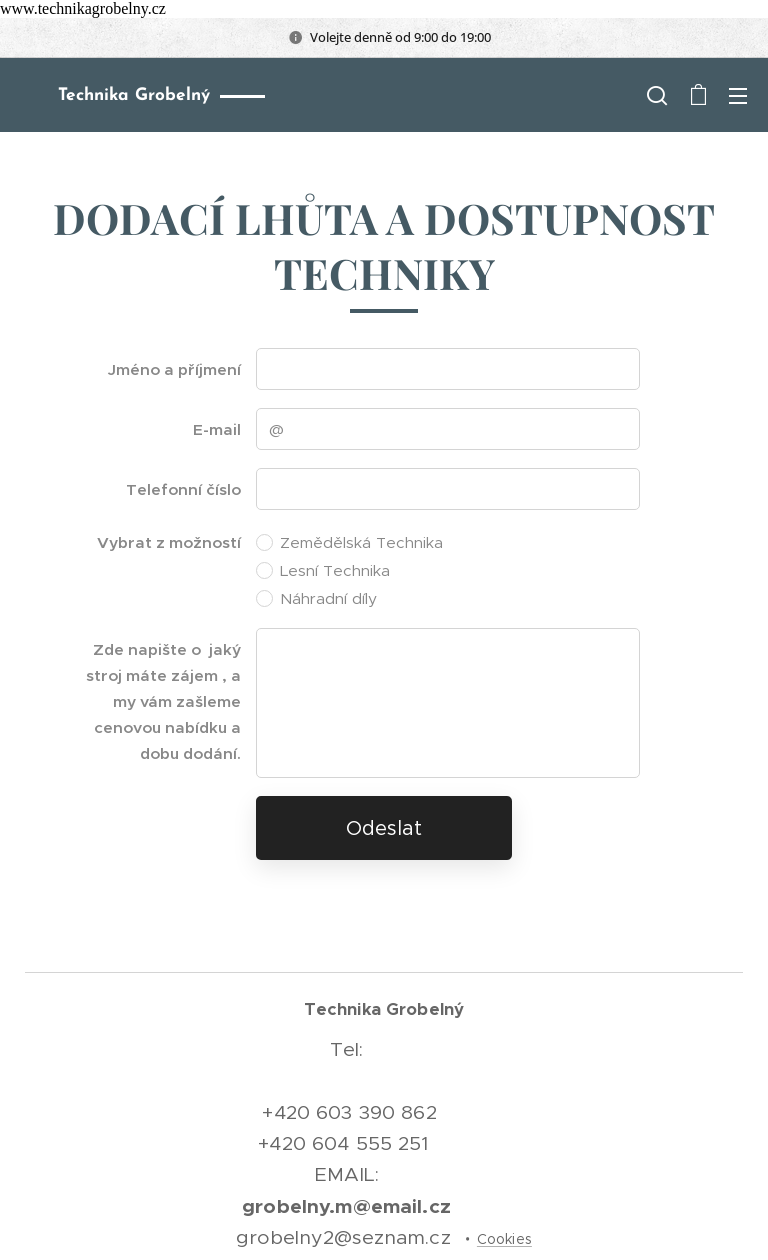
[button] (657, 95)
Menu (738, 96)
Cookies (504, 1239)
